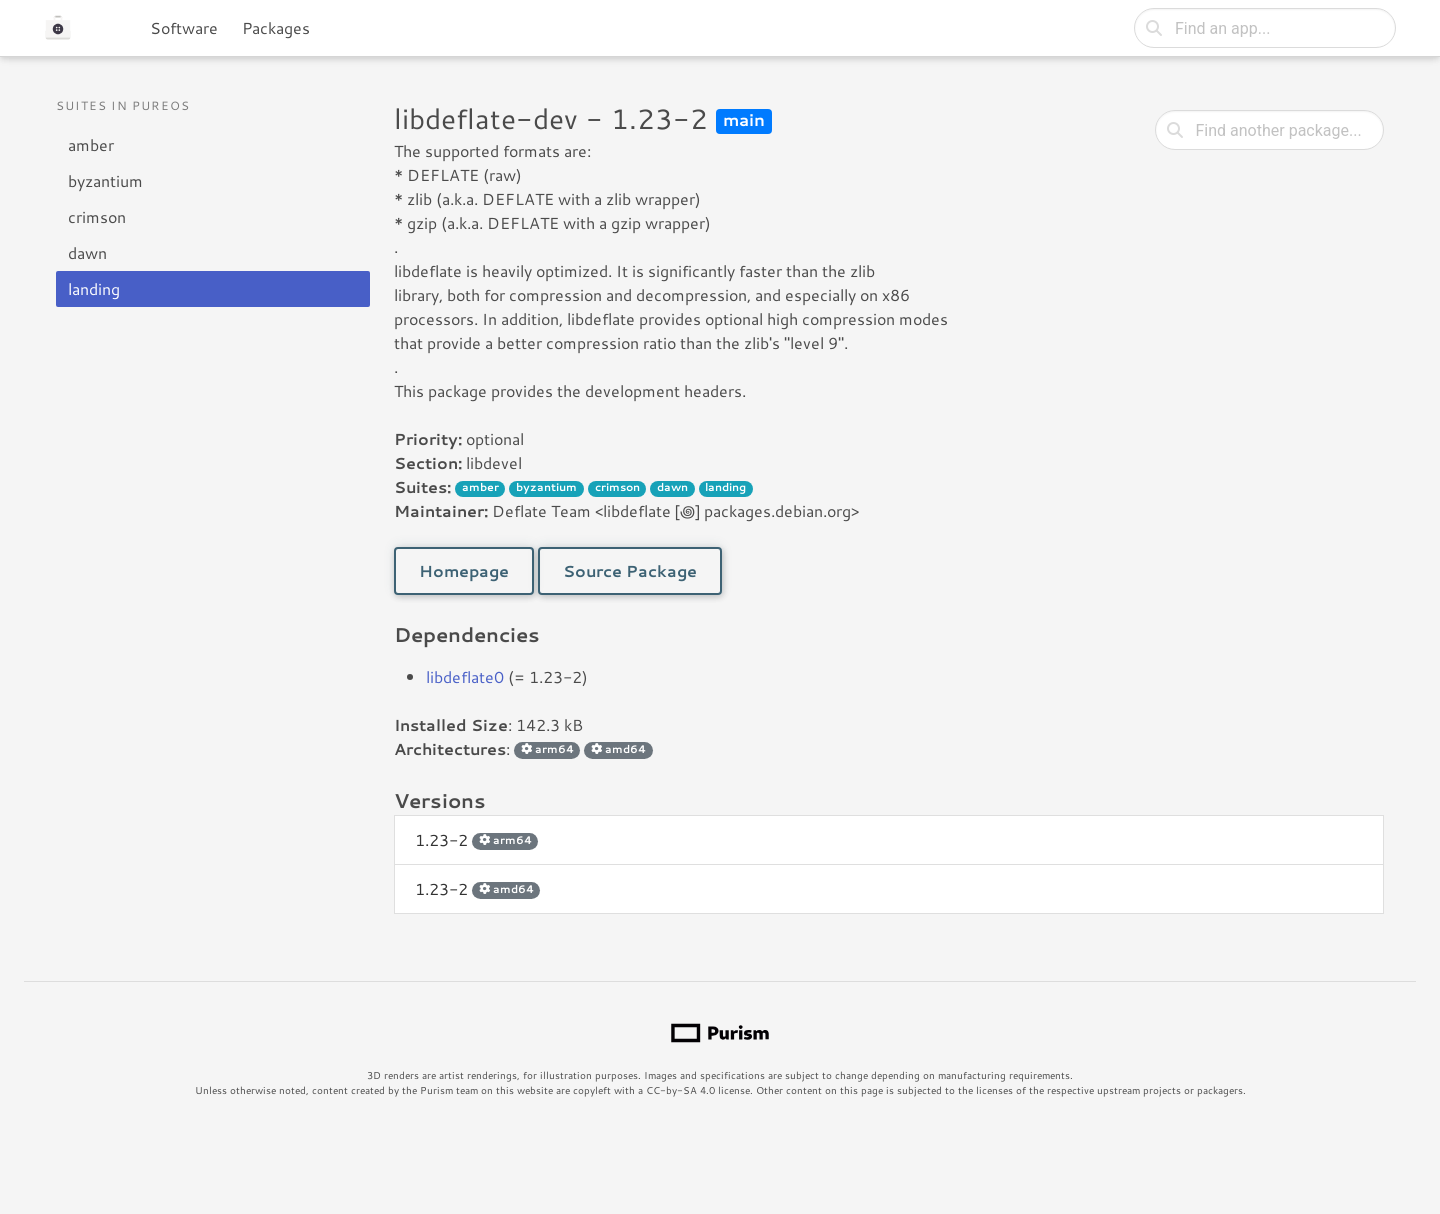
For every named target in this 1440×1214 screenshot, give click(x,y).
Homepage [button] (464, 570)
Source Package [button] (630, 570)
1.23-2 (476, 839)
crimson (97, 216)
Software (184, 27)
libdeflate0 (465, 676)
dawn (87, 252)
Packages (276, 27)
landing (94, 288)
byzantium (105, 180)
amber (91, 144)
